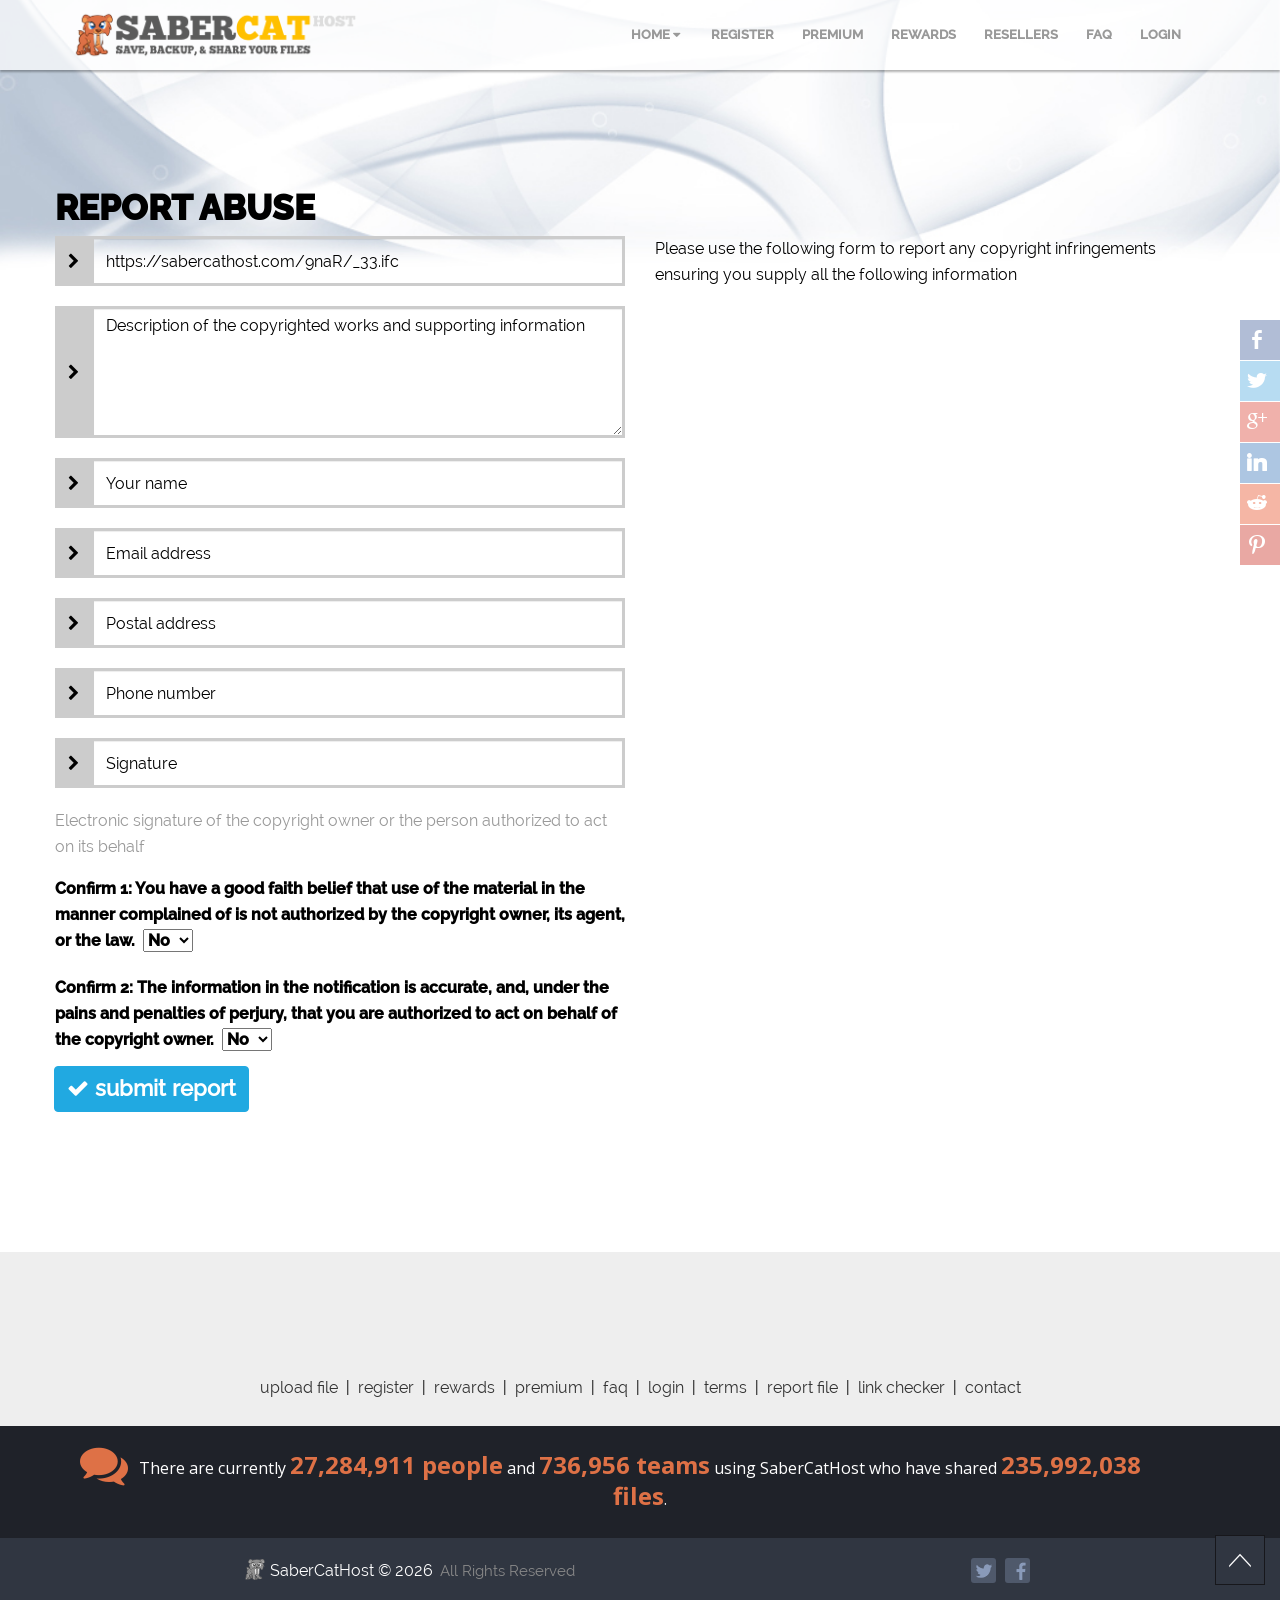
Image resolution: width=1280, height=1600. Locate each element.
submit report (151, 1088)
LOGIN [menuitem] (1160, 34)
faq (615, 1387)
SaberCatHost (322, 1570)
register (386, 1387)
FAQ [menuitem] (1099, 34)
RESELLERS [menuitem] (1021, 34)
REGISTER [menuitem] (742, 34)
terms (725, 1387)
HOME (655, 34)
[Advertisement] (640, 1297)
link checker (901, 1387)
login (666, 1387)
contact (993, 1387)
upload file (299, 1387)
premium (549, 1387)
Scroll (1240, 1560)
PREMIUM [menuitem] (832, 34)
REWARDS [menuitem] (923, 34)
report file (802, 1387)
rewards (464, 1387)
